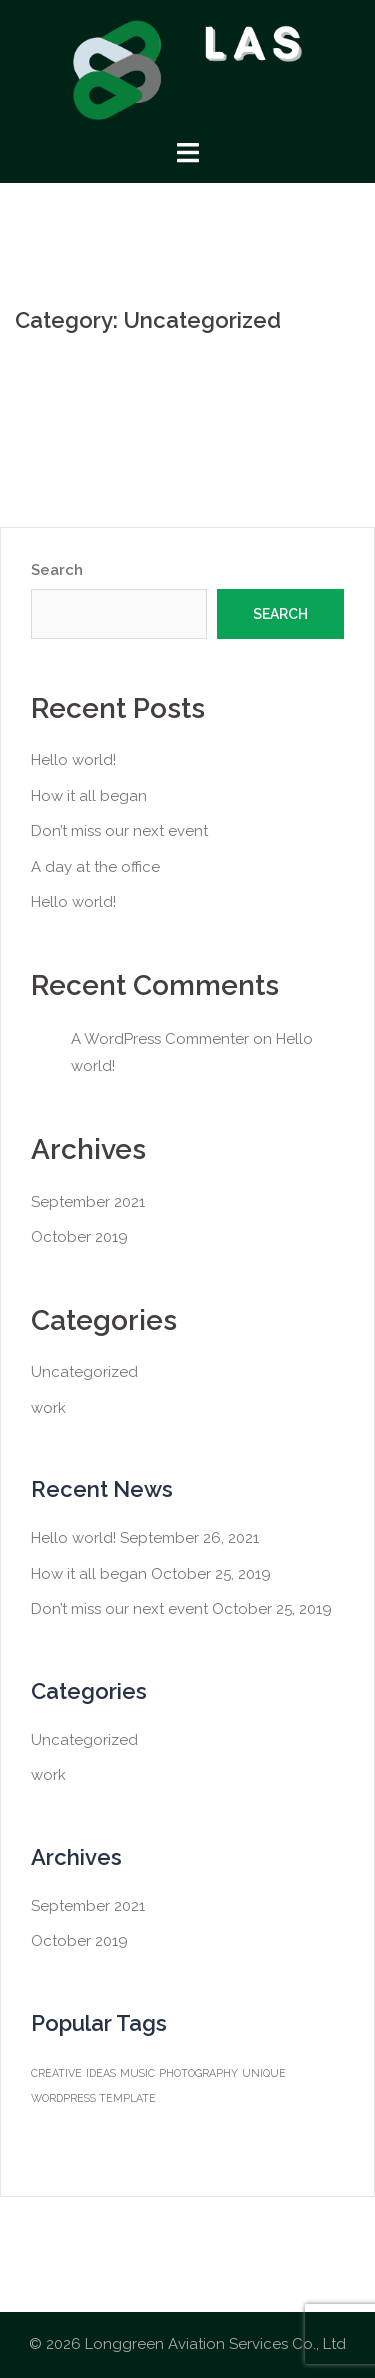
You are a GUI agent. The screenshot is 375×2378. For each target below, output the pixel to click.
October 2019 (79, 1237)
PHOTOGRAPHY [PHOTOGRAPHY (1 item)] (198, 2073)
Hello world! (73, 760)
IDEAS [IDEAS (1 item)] (101, 2073)
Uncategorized (84, 1372)
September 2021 (88, 1202)
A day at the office (95, 867)
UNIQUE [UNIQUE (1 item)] (264, 2073)
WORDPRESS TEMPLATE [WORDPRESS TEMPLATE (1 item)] (93, 2098)
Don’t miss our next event (119, 831)
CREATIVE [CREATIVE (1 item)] (56, 2073)
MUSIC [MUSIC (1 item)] (137, 2073)
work (48, 1408)
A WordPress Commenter (160, 1039)
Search (57, 570)
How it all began (89, 796)
